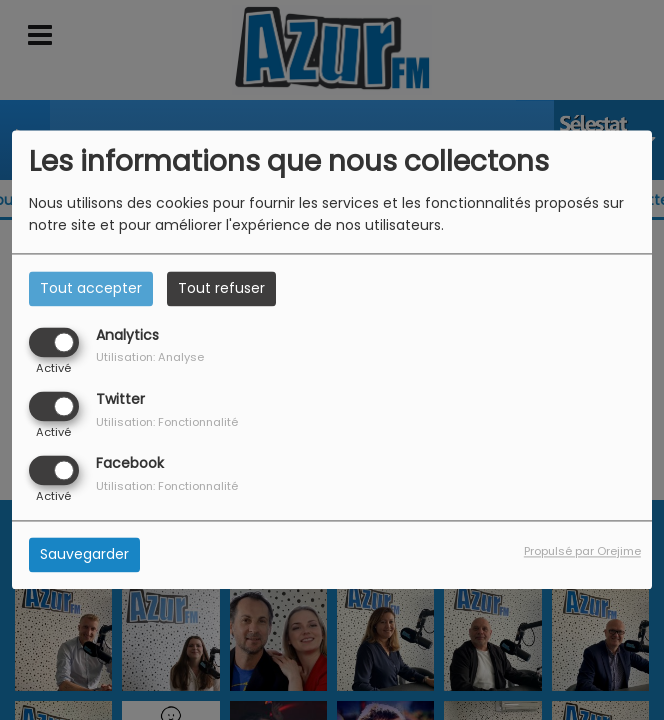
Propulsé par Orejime (582, 552)
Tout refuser (221, 288)
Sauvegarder (84, 555)
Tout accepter (91, 288)
